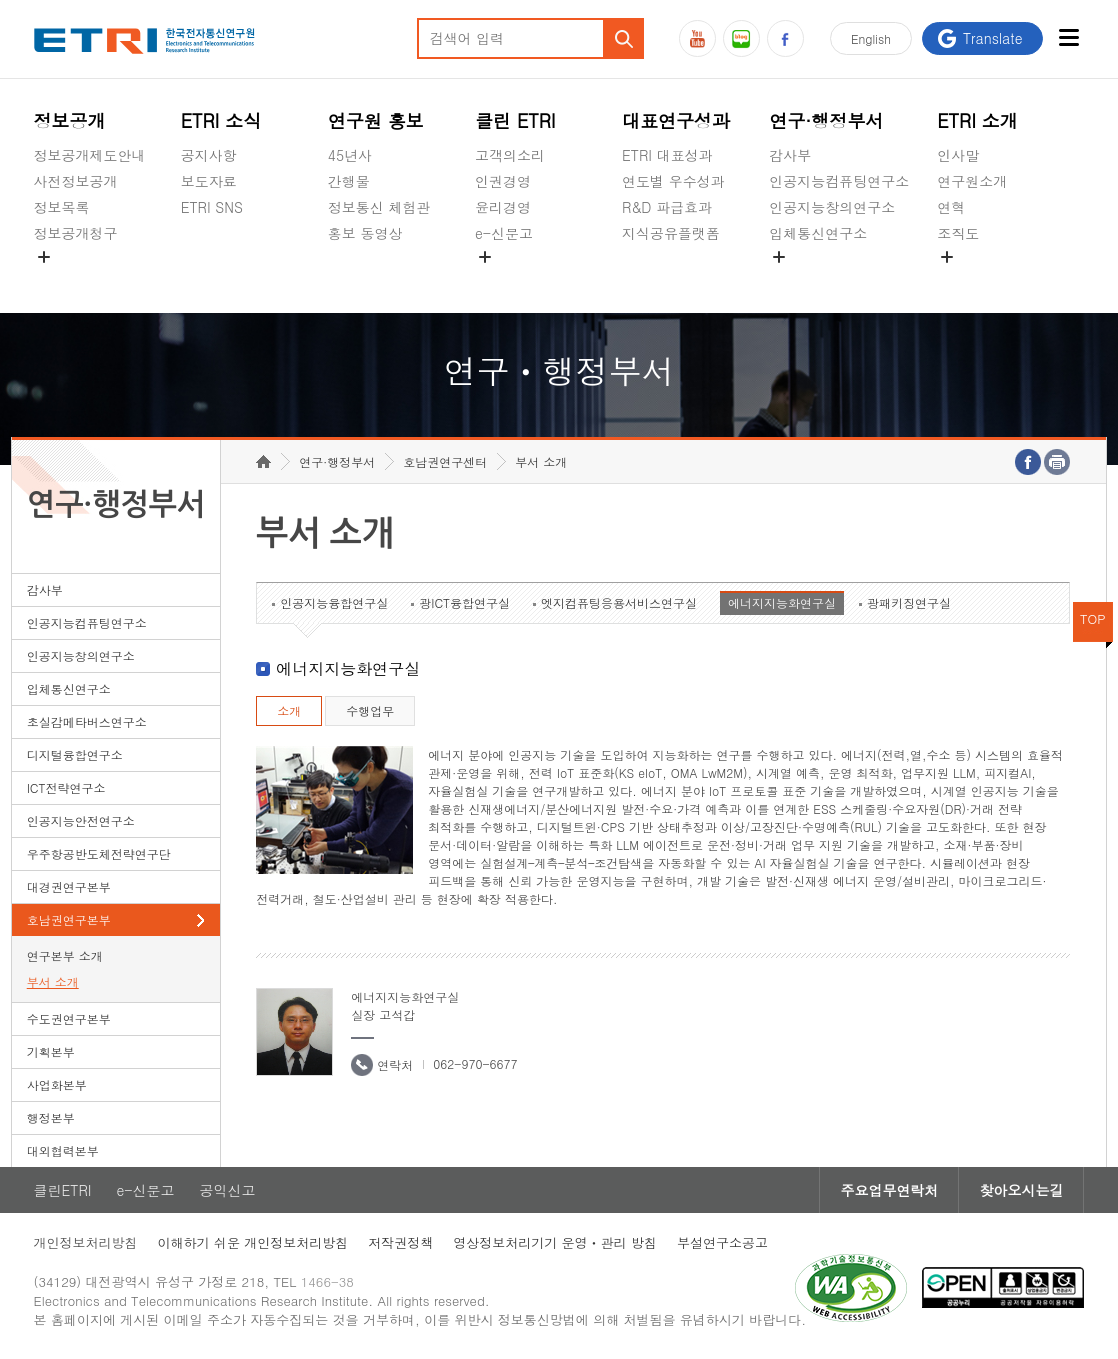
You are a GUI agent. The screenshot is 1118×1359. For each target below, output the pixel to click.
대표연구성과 (676, 120)
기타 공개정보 (981, 280)
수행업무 (370, 710)
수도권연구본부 (69, 1018)
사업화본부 (57, 1084)
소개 (289, 710)
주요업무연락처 (889, 1190)
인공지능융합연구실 (334, 602)
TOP (1093, 618)
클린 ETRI (515, 120)
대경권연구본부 (69, 886)
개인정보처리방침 (86, 1242)
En (871, 38)
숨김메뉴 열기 (44, 257)
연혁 (951, 207)
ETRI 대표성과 (667, 155)
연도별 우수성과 (673, 181)
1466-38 (327, 1281)
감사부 (790, 155)
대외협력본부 (63, 1150)
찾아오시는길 (1021, 1190)
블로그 (741, 38)
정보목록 (62, 207)
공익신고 (503, 280)
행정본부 (51, 1117)
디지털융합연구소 (75, 754)
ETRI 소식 (221, 120)
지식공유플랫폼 (671, 233)
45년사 (350, 155)
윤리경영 (503, 207)
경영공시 (62, 280)
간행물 (349, 181)
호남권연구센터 (445, 461)
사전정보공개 (76, 181)
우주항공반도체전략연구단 (99, 853)
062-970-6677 (475, 1063)
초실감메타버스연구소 (839, 280)
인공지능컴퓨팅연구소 (839, 181)
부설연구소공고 (722, 1242)
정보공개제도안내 (90, 155)
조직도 (958, 233)
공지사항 (209, 155)
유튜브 (697, 38)
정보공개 (70, 120)
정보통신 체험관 (379, 207)
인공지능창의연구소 (832, 207)
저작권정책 (400, 1242)
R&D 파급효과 (667, 207)
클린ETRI (63, 1190)
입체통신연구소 (818, 233)
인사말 (958, 155)
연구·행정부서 (826, 120)
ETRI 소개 (977, 120)
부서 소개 (53, 981)
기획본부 (51, 1051)
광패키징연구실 (909, 602)
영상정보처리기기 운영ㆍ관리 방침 (555, 1242)
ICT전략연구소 (66, 787)
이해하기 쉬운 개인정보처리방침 (253, 1242)
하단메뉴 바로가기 (0, 0)
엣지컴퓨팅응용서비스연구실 (619, 602)
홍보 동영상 (365, 233)
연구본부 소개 (65, 955)
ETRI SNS (212, 207)
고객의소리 (510, 155)
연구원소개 (972, 181)
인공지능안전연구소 (81, 820)
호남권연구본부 (69, 919)
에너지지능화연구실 (782, 602)
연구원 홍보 (376, 120)
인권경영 (503, 181)
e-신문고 (504, 233)
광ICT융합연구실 (464, 602)
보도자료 (209, 181)
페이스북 (785, 38)
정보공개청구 (76, 233)
